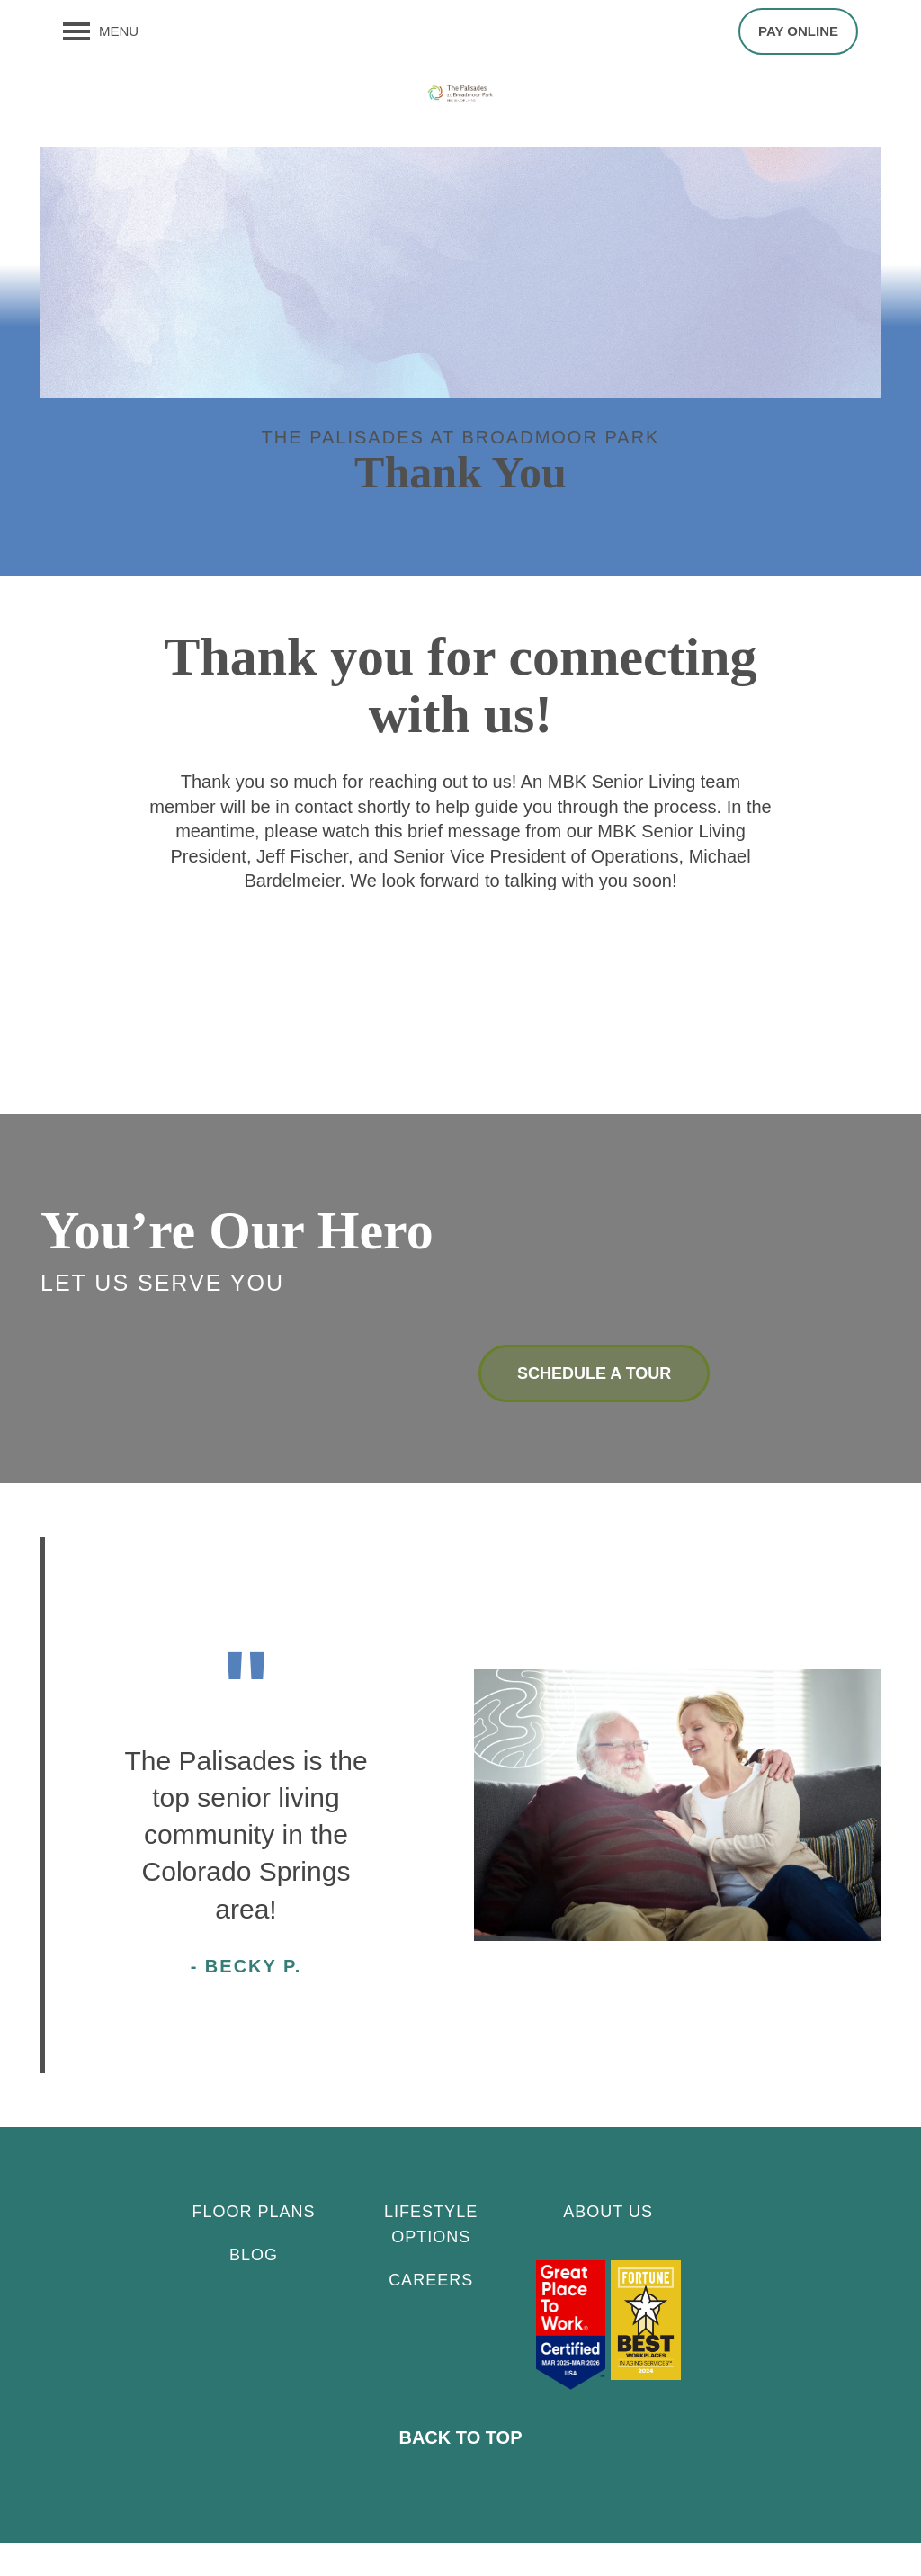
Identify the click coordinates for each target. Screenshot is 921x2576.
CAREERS (431, 2313)
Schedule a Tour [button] (594, 1406)
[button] (798, 31)
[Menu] (101, 31)
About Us (608, 2245)
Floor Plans (254, 2245)
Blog (253, 2288)
